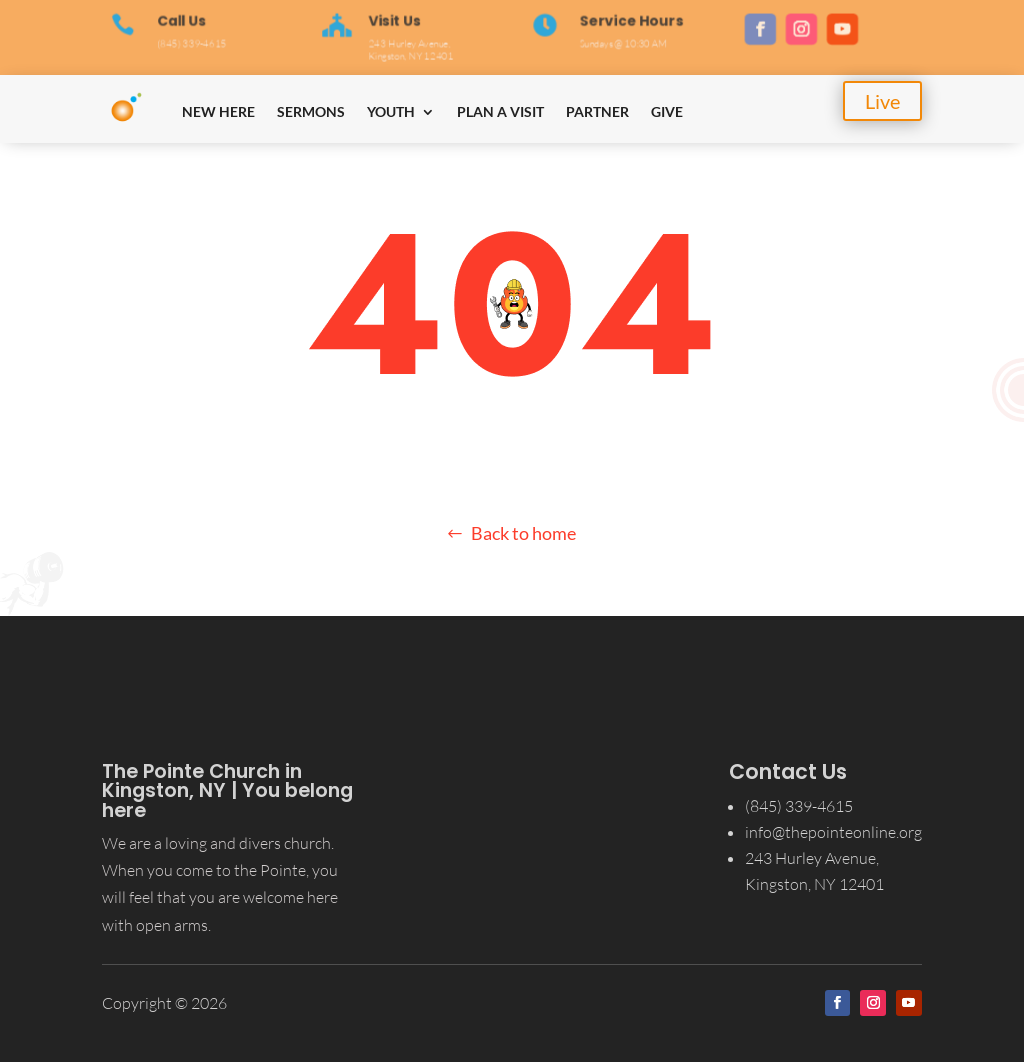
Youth (391, 111)
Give (667, 111)
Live (882, 101)
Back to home (523, 533)
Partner (597, 111)
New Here (218, 111)
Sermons (311, 111)
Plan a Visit (500, 111)
